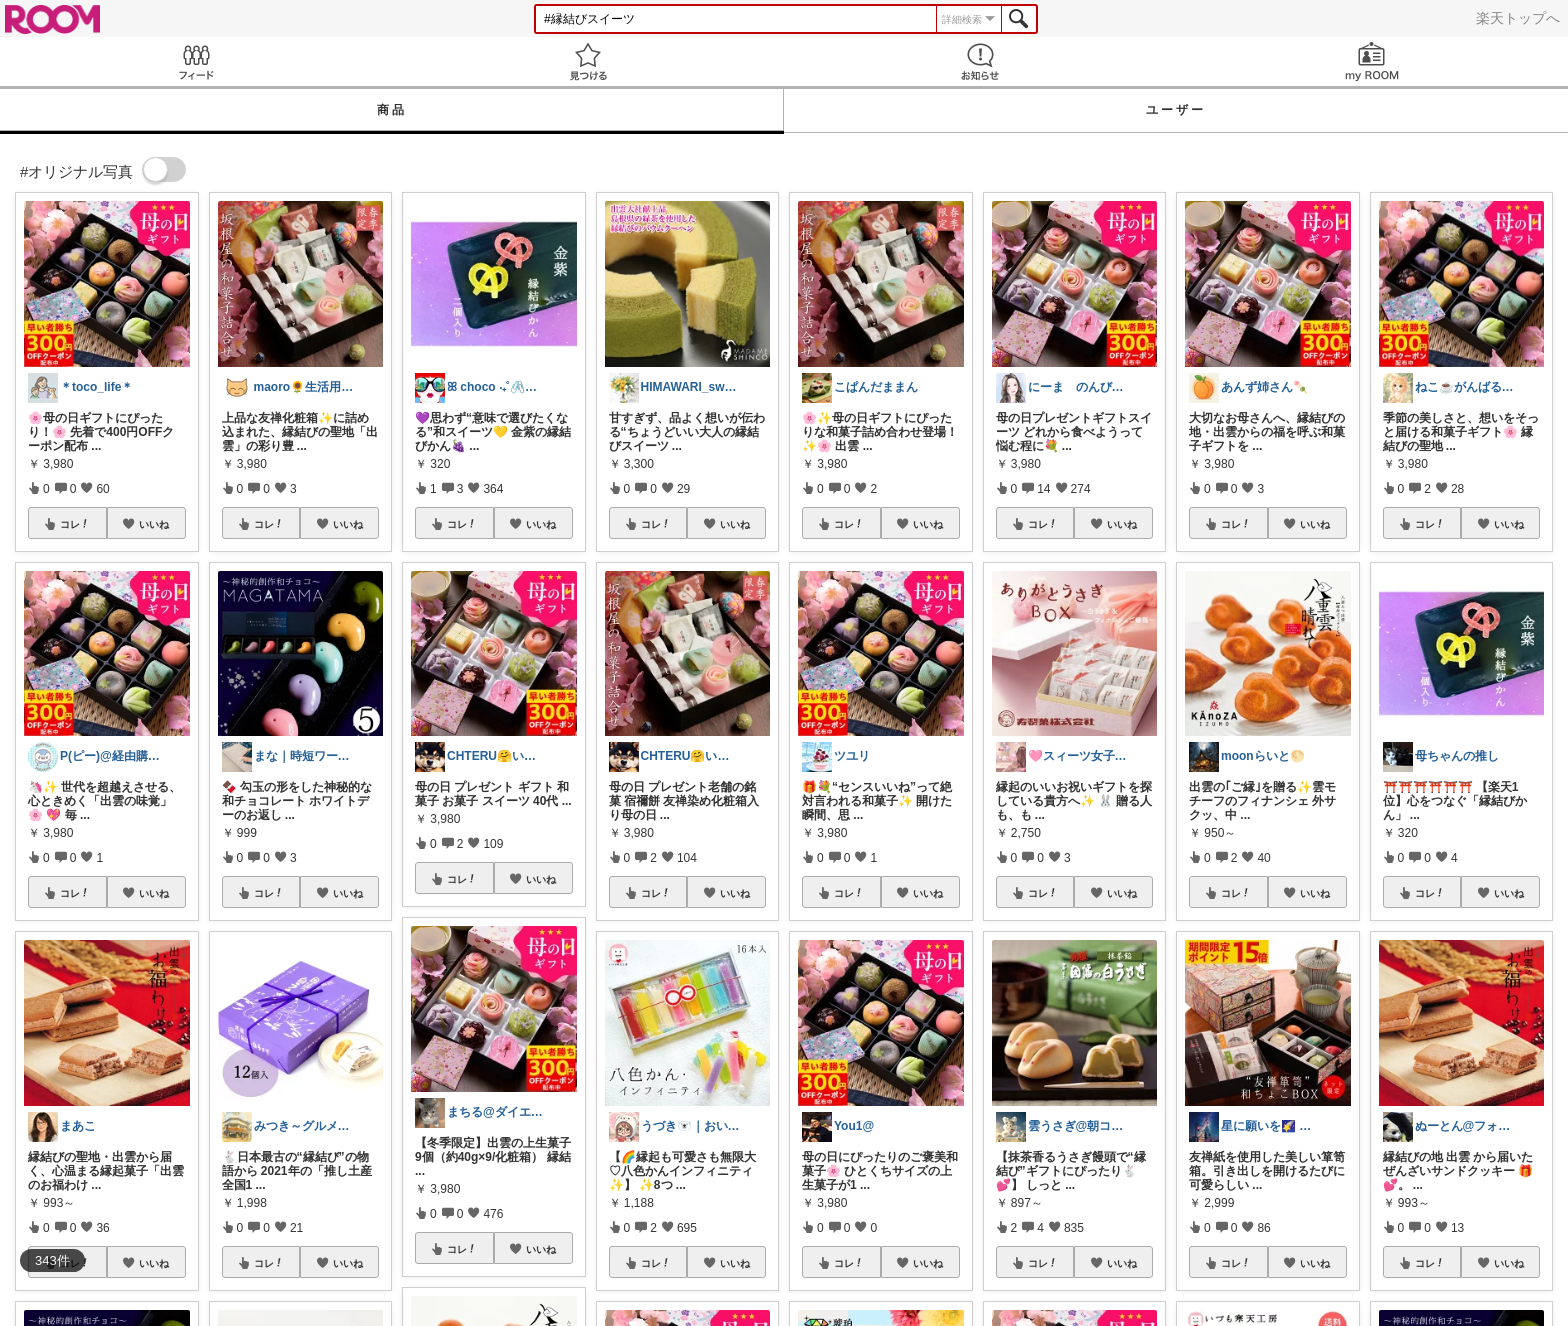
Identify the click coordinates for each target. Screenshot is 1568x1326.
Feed (196, 61)
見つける (588, 61)
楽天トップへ (1518, 18)
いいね (154, 524)
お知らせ (980, 61)
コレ (75, 524)
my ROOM (1372, 61)
